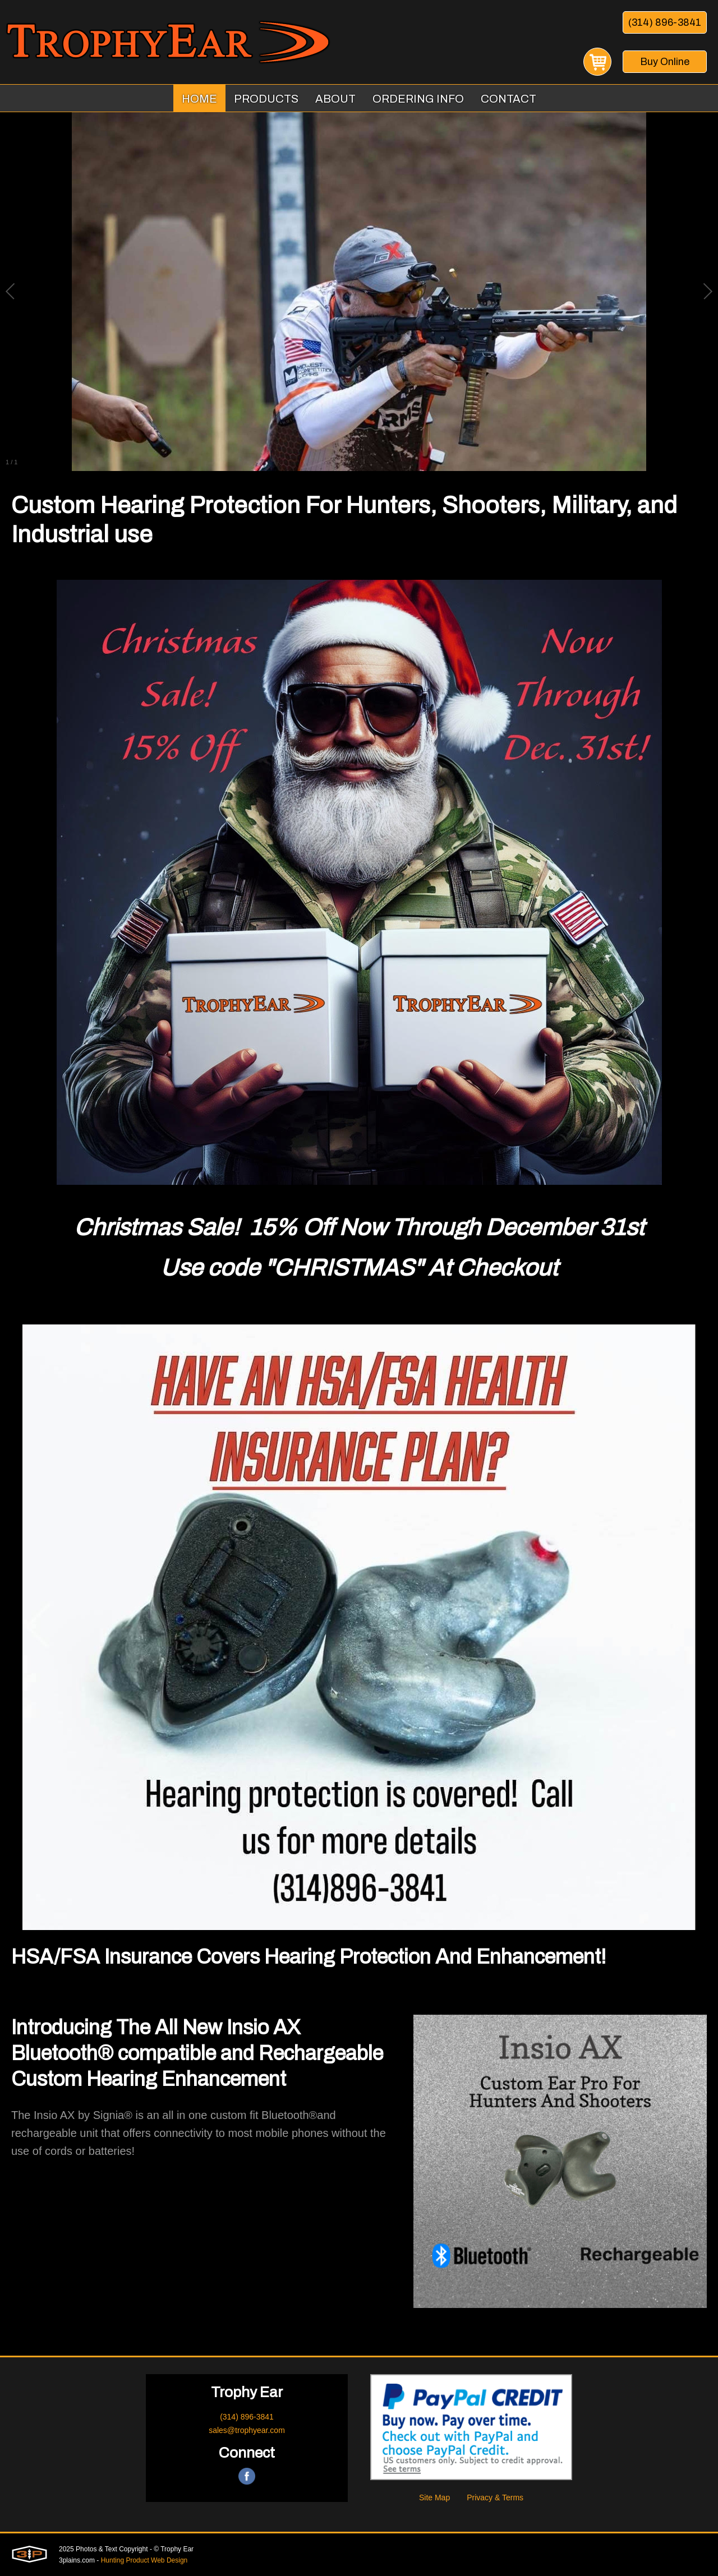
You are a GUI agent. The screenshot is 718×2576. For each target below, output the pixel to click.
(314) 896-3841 (664, 22)
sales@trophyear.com (247, 2430)
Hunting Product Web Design (144, 2560)
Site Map (434, 2497)
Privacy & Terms (495, 2497)
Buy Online (664, 61)
